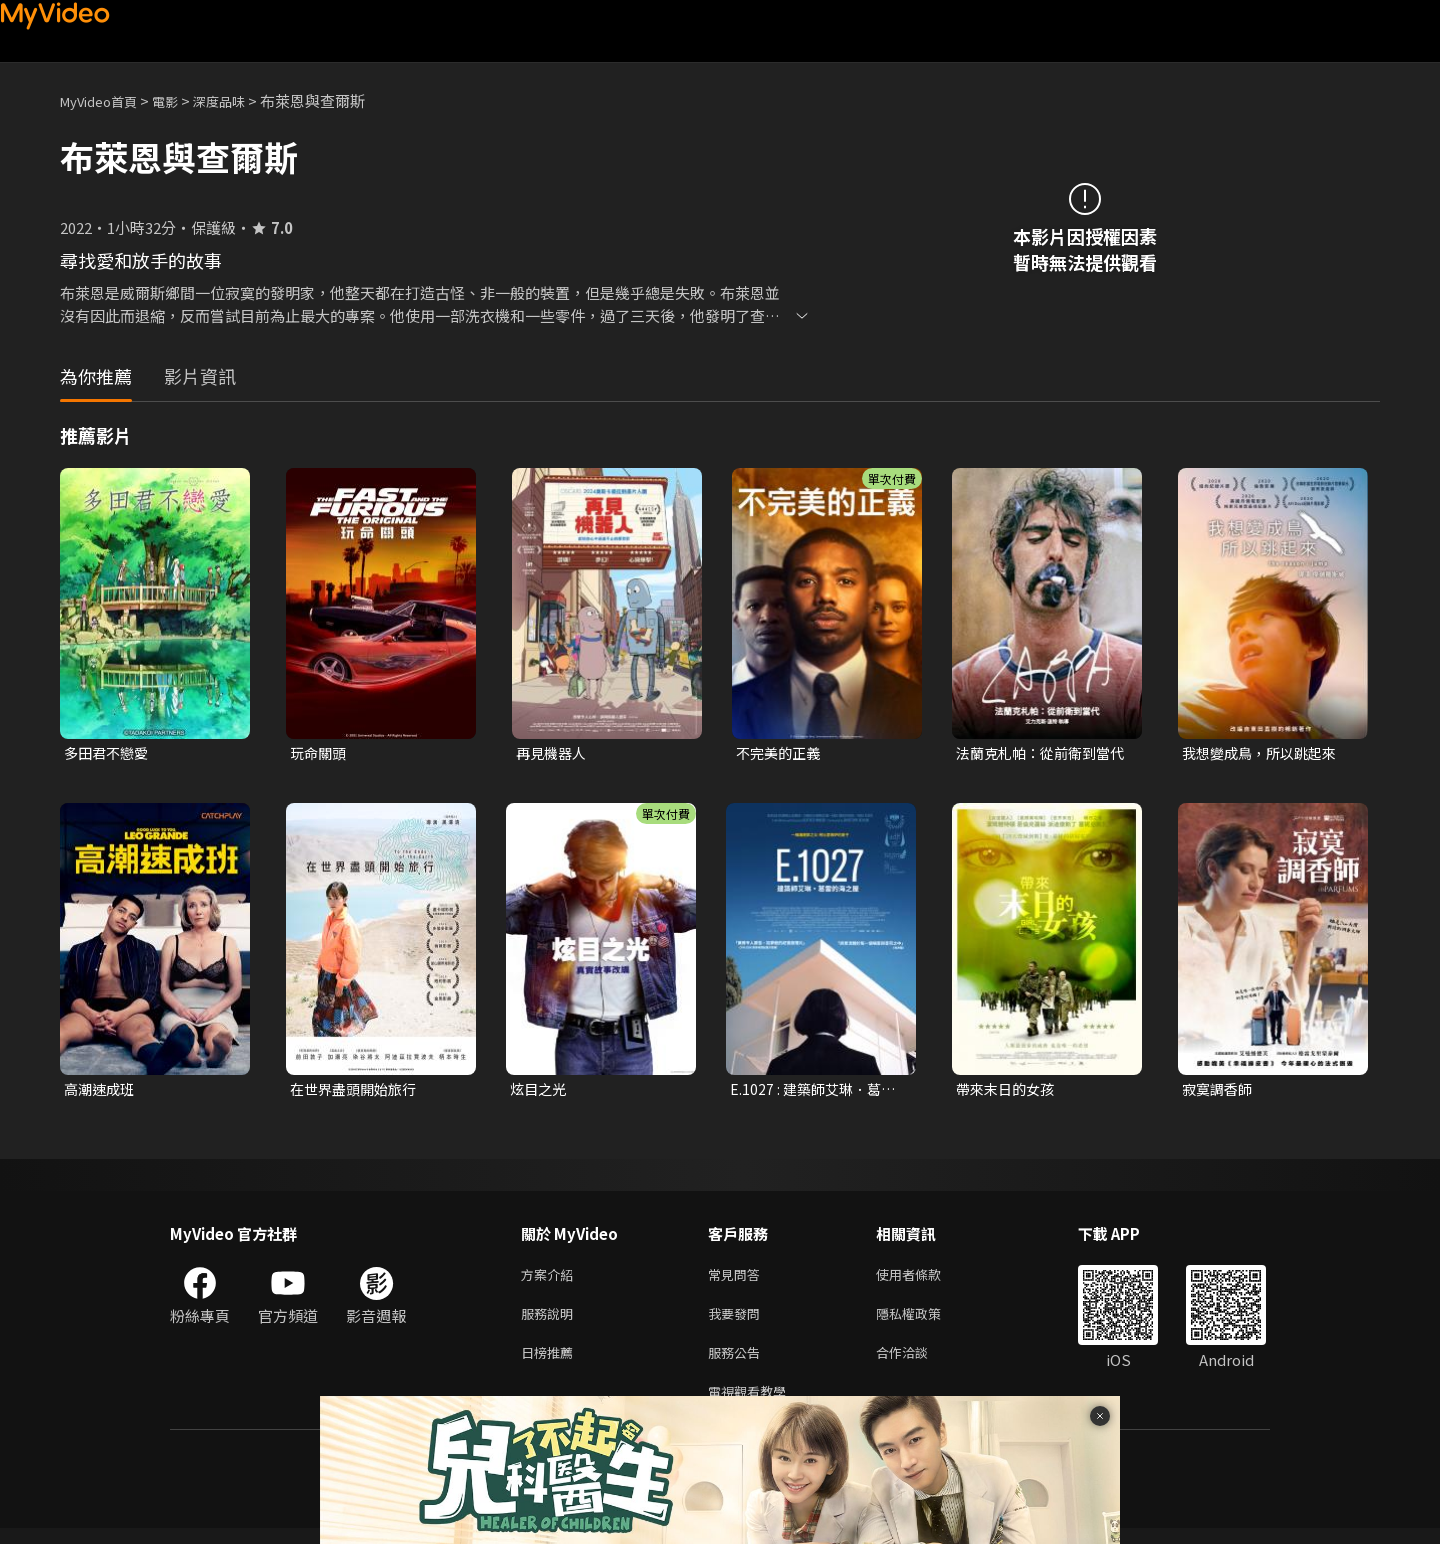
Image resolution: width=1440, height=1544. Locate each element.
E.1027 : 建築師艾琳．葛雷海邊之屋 (816, 1092)
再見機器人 (553, 753)
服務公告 (738, 1363)
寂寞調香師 (1219, 1091)
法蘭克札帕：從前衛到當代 (1038, 754)
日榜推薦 (551, 1363)
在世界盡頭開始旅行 (357, 1091)
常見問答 (738, 1279)
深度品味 (241, 100)
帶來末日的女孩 (1008, 1091)
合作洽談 (918, 1363)
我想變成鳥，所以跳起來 (1264, 753)
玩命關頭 (320, 753)
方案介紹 (551, 1279)
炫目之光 (540, 1091)
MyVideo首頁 (105, 100)
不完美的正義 (781, 753)
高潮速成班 (101, 1091)
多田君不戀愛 (109, 753)
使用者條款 (925, 1279)
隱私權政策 (925, 1321)
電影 (181, 100)
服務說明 (551, 1321)
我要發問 (738, 1321)
